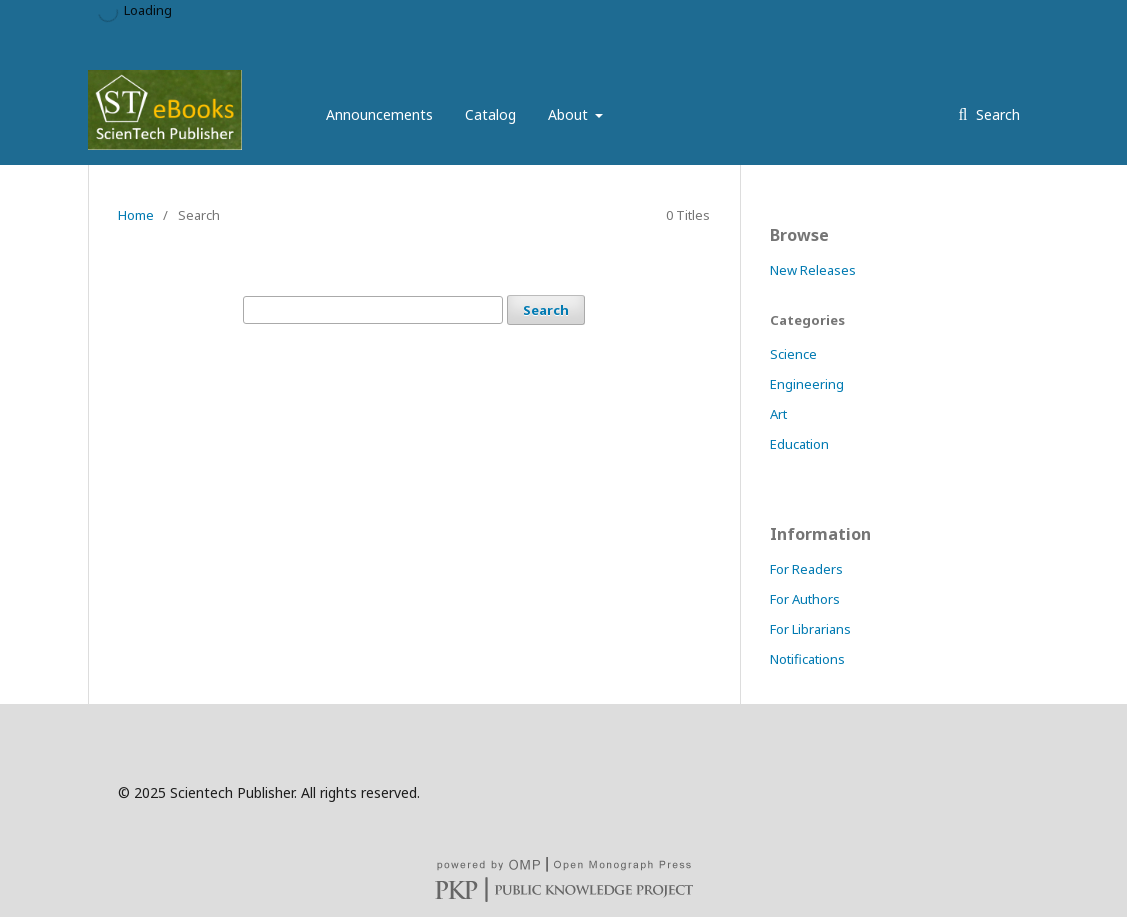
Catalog (490, 114)
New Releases (813, 270)
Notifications (807, 659)
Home (136, 215)
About (570, 114)
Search (996, 114)
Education (799, 444)
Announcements (379, 114)
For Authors (805, 599)
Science (793, 354)
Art (778, 414)
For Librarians (810, 629)
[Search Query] (373, 310)
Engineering (807, 384)
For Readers (806, 569)
